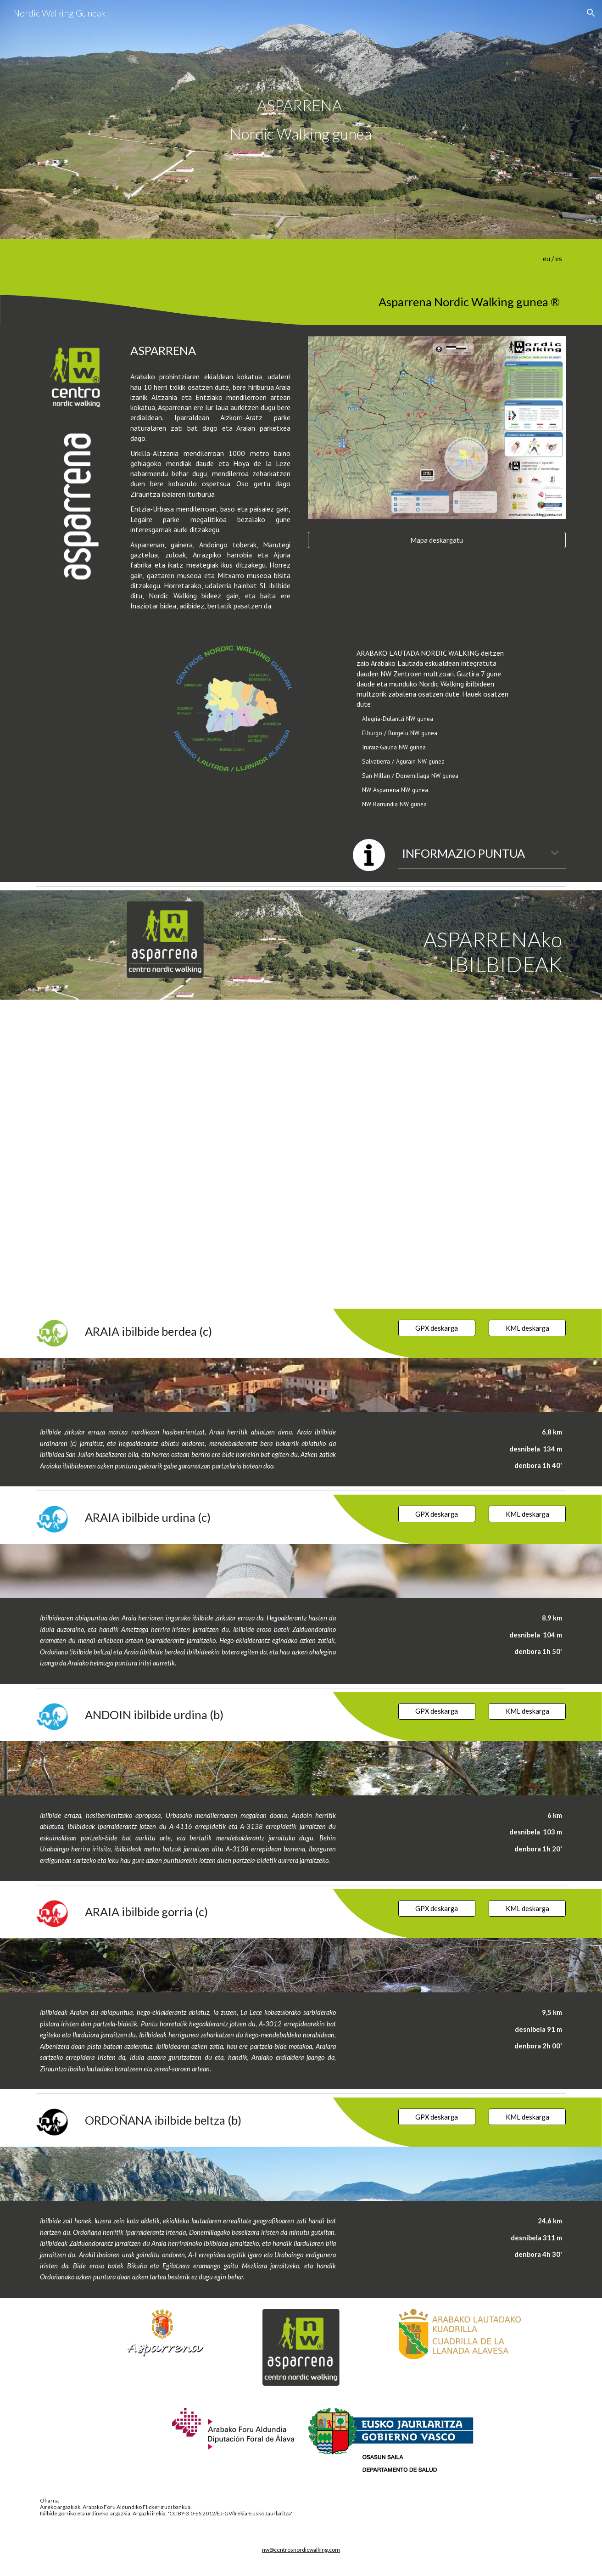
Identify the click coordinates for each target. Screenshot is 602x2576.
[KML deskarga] (527, 1328)
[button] (591, 13)
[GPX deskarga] (437, 1328)
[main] (301, 119)
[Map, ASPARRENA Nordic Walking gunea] (301, 1154)
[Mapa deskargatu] (436, 540)
